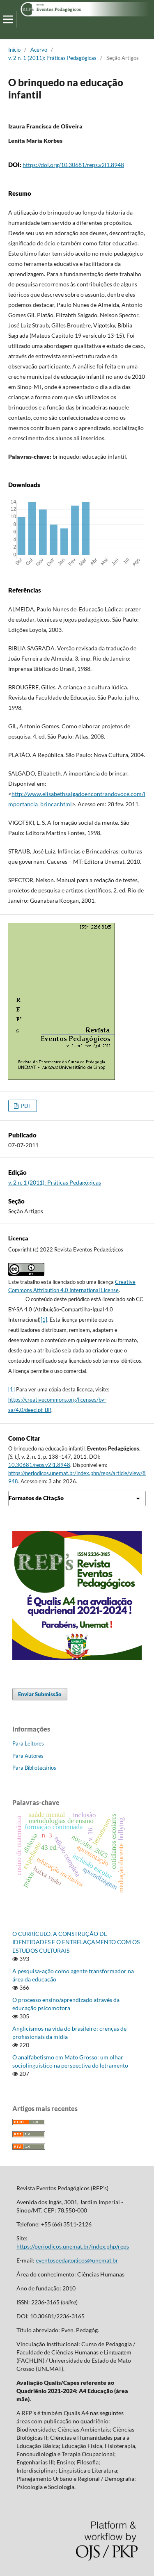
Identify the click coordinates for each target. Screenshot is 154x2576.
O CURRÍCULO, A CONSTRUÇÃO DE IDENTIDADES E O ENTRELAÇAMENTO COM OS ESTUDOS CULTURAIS (76, 1942)
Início (14, 49)
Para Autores (28, 1755)
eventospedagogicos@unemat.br (77, 2260)
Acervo (38, 49)
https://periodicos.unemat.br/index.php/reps (72, 2246)
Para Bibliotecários (34, 1767)
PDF (25, 1106)
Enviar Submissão (40, 1694)
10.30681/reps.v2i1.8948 (39, 1465)
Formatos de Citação (36, 1497)
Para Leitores (28, 1743)
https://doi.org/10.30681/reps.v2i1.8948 (73, 164)
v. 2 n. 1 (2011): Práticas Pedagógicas (52, 58)
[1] (44, 1319)
